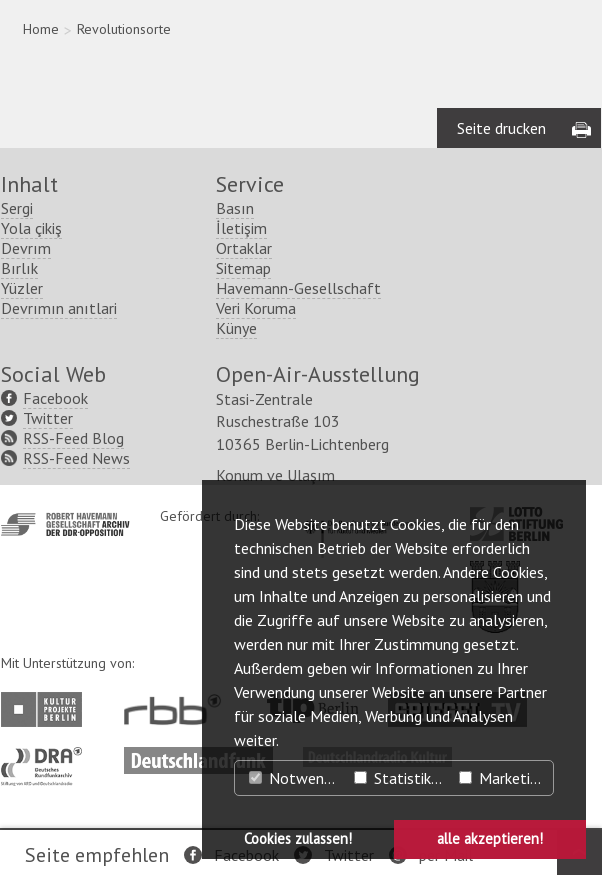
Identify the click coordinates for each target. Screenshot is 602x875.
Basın (235, 208)
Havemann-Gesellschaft (298, 288)
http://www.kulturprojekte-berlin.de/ (46, 709)
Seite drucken (501, 128)
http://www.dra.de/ (47, 757)
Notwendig (296, 778)
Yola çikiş (31, 228)
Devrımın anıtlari (59, 308)
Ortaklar (244, 248)
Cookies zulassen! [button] (298, 838)
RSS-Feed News (76, 458)
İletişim (241, 228)
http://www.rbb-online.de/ (177, 709)
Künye (236, 328)
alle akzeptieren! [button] (490, 838)
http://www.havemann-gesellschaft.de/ (65, 524)
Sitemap (243, 268)
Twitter (48, 418)
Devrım (26, 248)
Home (41, 29)
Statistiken (400, 778)
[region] (301, 74)
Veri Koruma (256, 308)
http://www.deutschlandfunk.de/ (198, 757)
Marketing (502, 778)
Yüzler (22, 288)
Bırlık (19, 268)
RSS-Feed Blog (73, 438)
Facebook (55, 398)
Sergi (17, 208)
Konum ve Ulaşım (275, 475)
